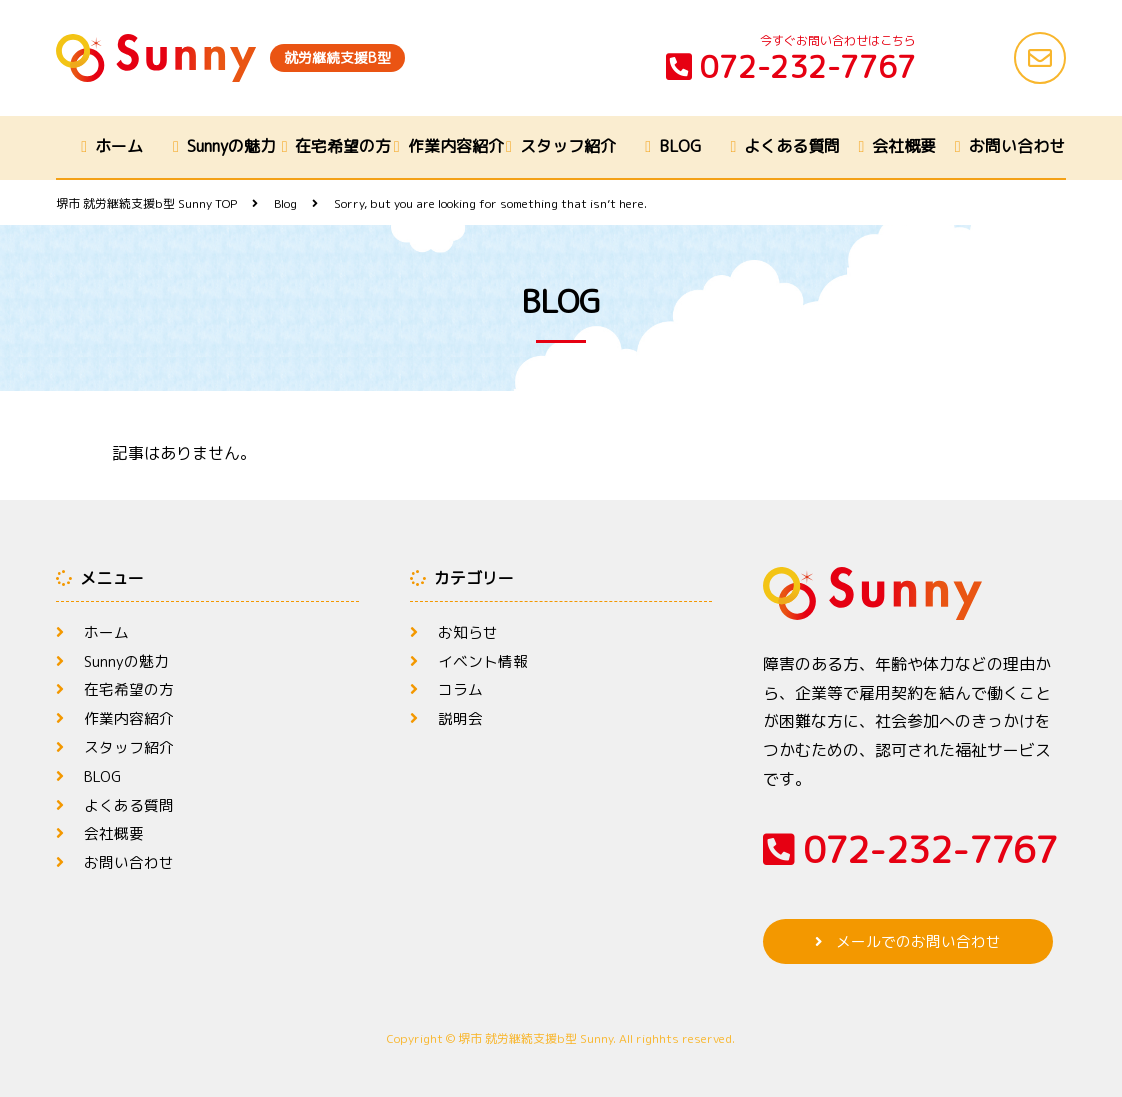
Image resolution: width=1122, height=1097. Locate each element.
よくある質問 (792, 146)
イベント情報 (486, 661)
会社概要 (904, 146)
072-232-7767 (791, 67)
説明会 (462, 718)
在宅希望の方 (343, 146)
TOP (146, 203)
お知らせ (470, 632)
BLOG (680, 146)
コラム (462, 689)
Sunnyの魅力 (231, 146)
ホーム (119, 146)
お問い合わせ (1017, 146)
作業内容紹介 (456, 146)
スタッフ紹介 (568, 146)
